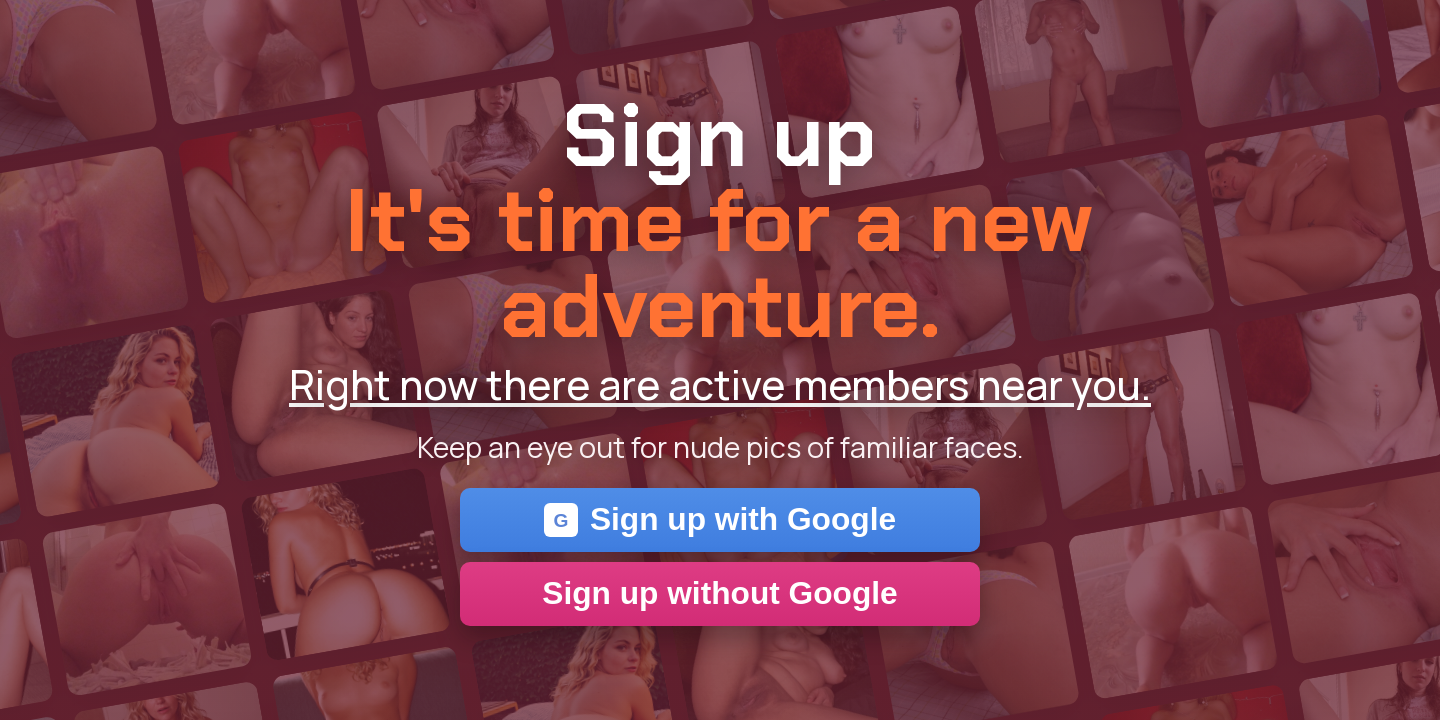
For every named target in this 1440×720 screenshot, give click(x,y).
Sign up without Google (719, 593)
